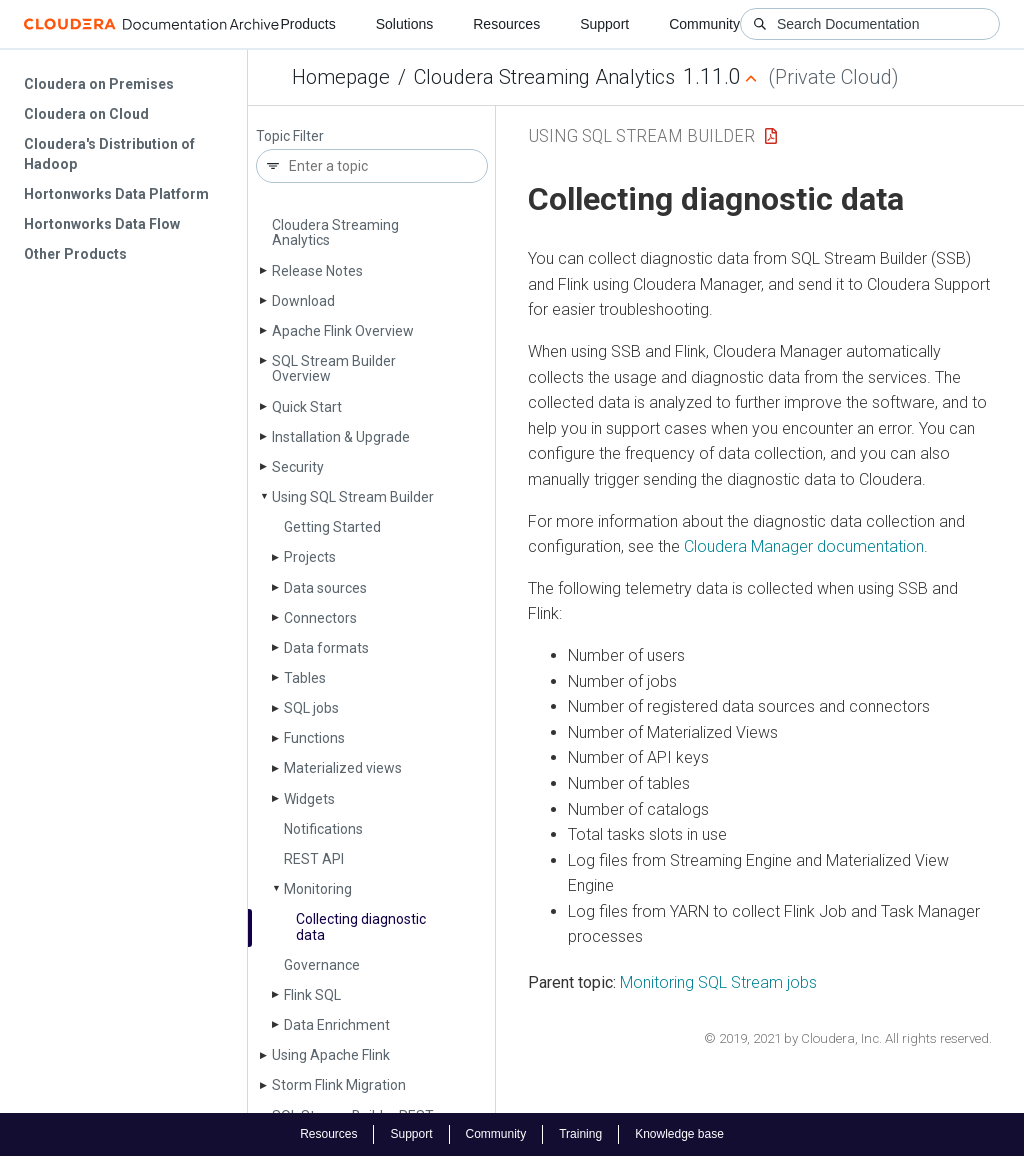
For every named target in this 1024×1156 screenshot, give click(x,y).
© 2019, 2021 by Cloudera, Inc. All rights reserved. (848, 1038)
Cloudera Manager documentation (804, 546)
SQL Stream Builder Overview (334, 368)
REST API (314, 859)
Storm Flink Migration (339, 1085)
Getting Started (332, 527)
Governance (322, 965)
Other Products (75, 254)
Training (580, 1134)
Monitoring (318, 889)
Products (307, 24)
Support (604, 24)
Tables (305, 678)
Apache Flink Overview (343, 331)
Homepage (341, 77)
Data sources (325, 588)
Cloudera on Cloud (86, 114)
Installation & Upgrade (341, 437)
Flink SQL (312, 995)
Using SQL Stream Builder (353, 497)
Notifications (323, 829)
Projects (310, 557)
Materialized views (343, 768)
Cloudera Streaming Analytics (544, 77)
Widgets (309, 799)
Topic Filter (290, 136)
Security (298, 467)
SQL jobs (311, 708)
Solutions (405, 24)
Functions (314, 738)
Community (704, 24)
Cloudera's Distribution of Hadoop (109, 154)
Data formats (326, 648)
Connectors (320, 618)
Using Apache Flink (331, 1055)
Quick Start (307, 407)
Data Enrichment (337, 1025)
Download (303, 301)
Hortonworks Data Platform (116, 194)
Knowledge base (679, 1134)
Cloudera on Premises (99, 84)
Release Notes (317, 271)
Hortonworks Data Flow (102, 224)
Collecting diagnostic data (361, 926)
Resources (506, 24)
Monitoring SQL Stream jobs (718, 982)
